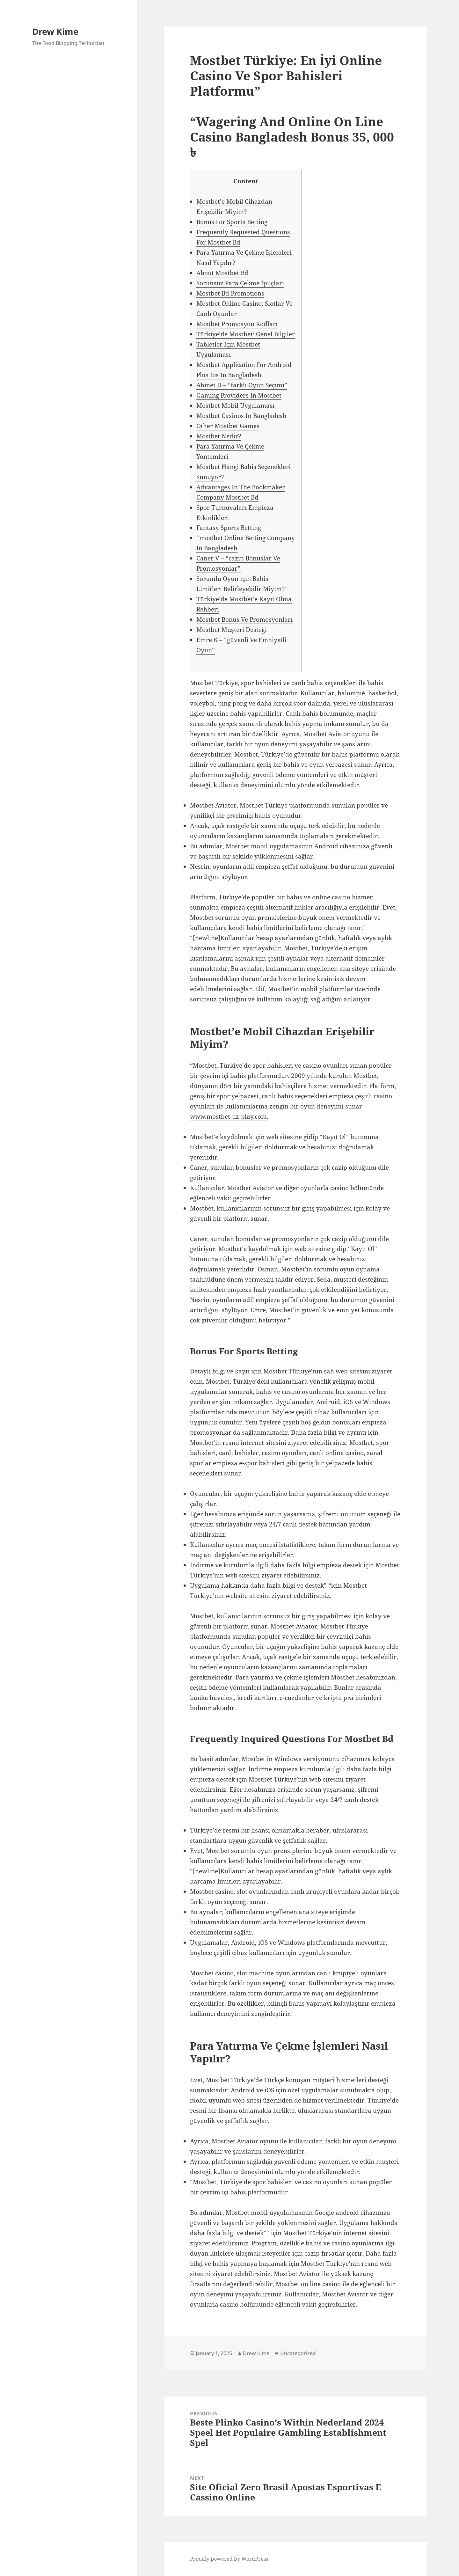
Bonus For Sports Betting (231, 222)
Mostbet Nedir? (218, 436)
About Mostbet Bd (222, 273)
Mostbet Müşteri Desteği (231, 630)
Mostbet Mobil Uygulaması (235, 405)
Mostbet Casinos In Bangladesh (241, 416)
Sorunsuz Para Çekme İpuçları (240, 283)
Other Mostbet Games (227, 426)
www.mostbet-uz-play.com (228, 1116)
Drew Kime (55, 31)
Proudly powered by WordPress (229, 2558)
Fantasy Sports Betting (228, 527)
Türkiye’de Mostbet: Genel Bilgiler (245, 334)
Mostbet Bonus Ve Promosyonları (244, 619)
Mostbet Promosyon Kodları (237, 324)
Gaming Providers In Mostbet (238, 395)
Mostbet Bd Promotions (230, 293)
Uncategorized (298, 2353)
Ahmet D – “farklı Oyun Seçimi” (241, 385)
